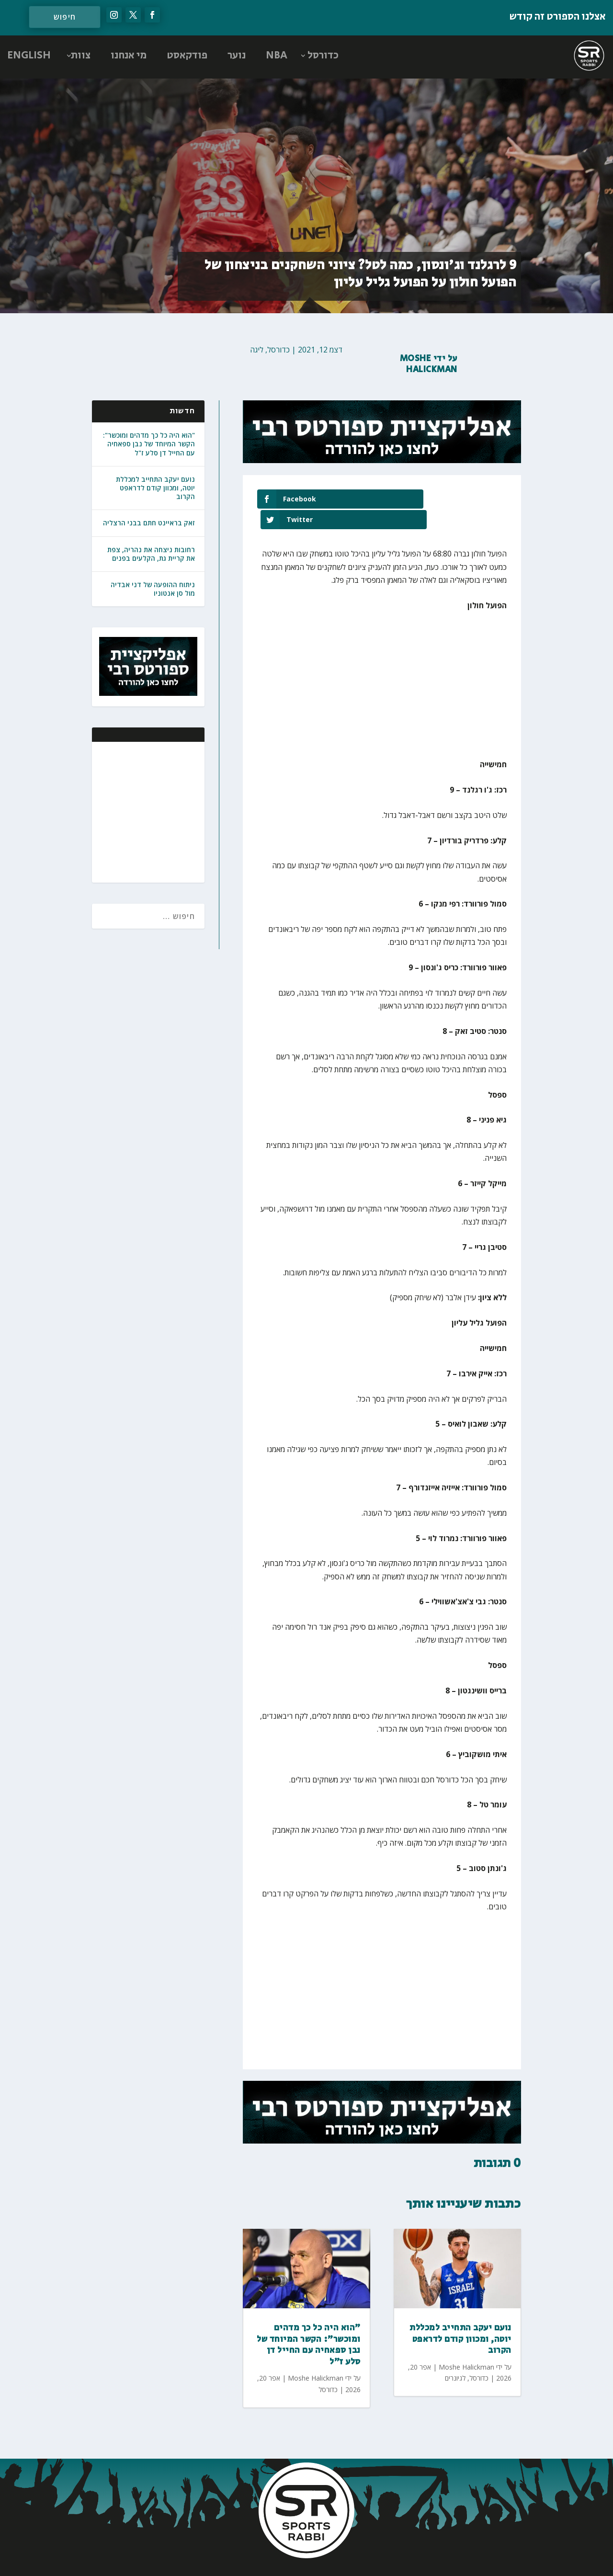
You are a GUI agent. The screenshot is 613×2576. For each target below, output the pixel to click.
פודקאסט (187, 55)
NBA (276, 55)
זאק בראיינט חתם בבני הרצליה (149, 522)
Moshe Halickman (428, 364)
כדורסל (323, 55)
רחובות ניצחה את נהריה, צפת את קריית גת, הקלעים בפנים (151, 554)
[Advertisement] (135, 811)
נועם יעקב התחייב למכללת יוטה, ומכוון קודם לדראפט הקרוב (155, 488)
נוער (236, 55)
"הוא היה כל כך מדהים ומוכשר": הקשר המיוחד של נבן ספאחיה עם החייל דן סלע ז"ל (149, 444)
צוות (81, 55)
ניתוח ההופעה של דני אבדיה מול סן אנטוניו (153, 589)
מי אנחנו (129, 55)
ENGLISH (29, 55)
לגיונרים (455, 2357)
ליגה (256, 349)
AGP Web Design (243, 2558)
